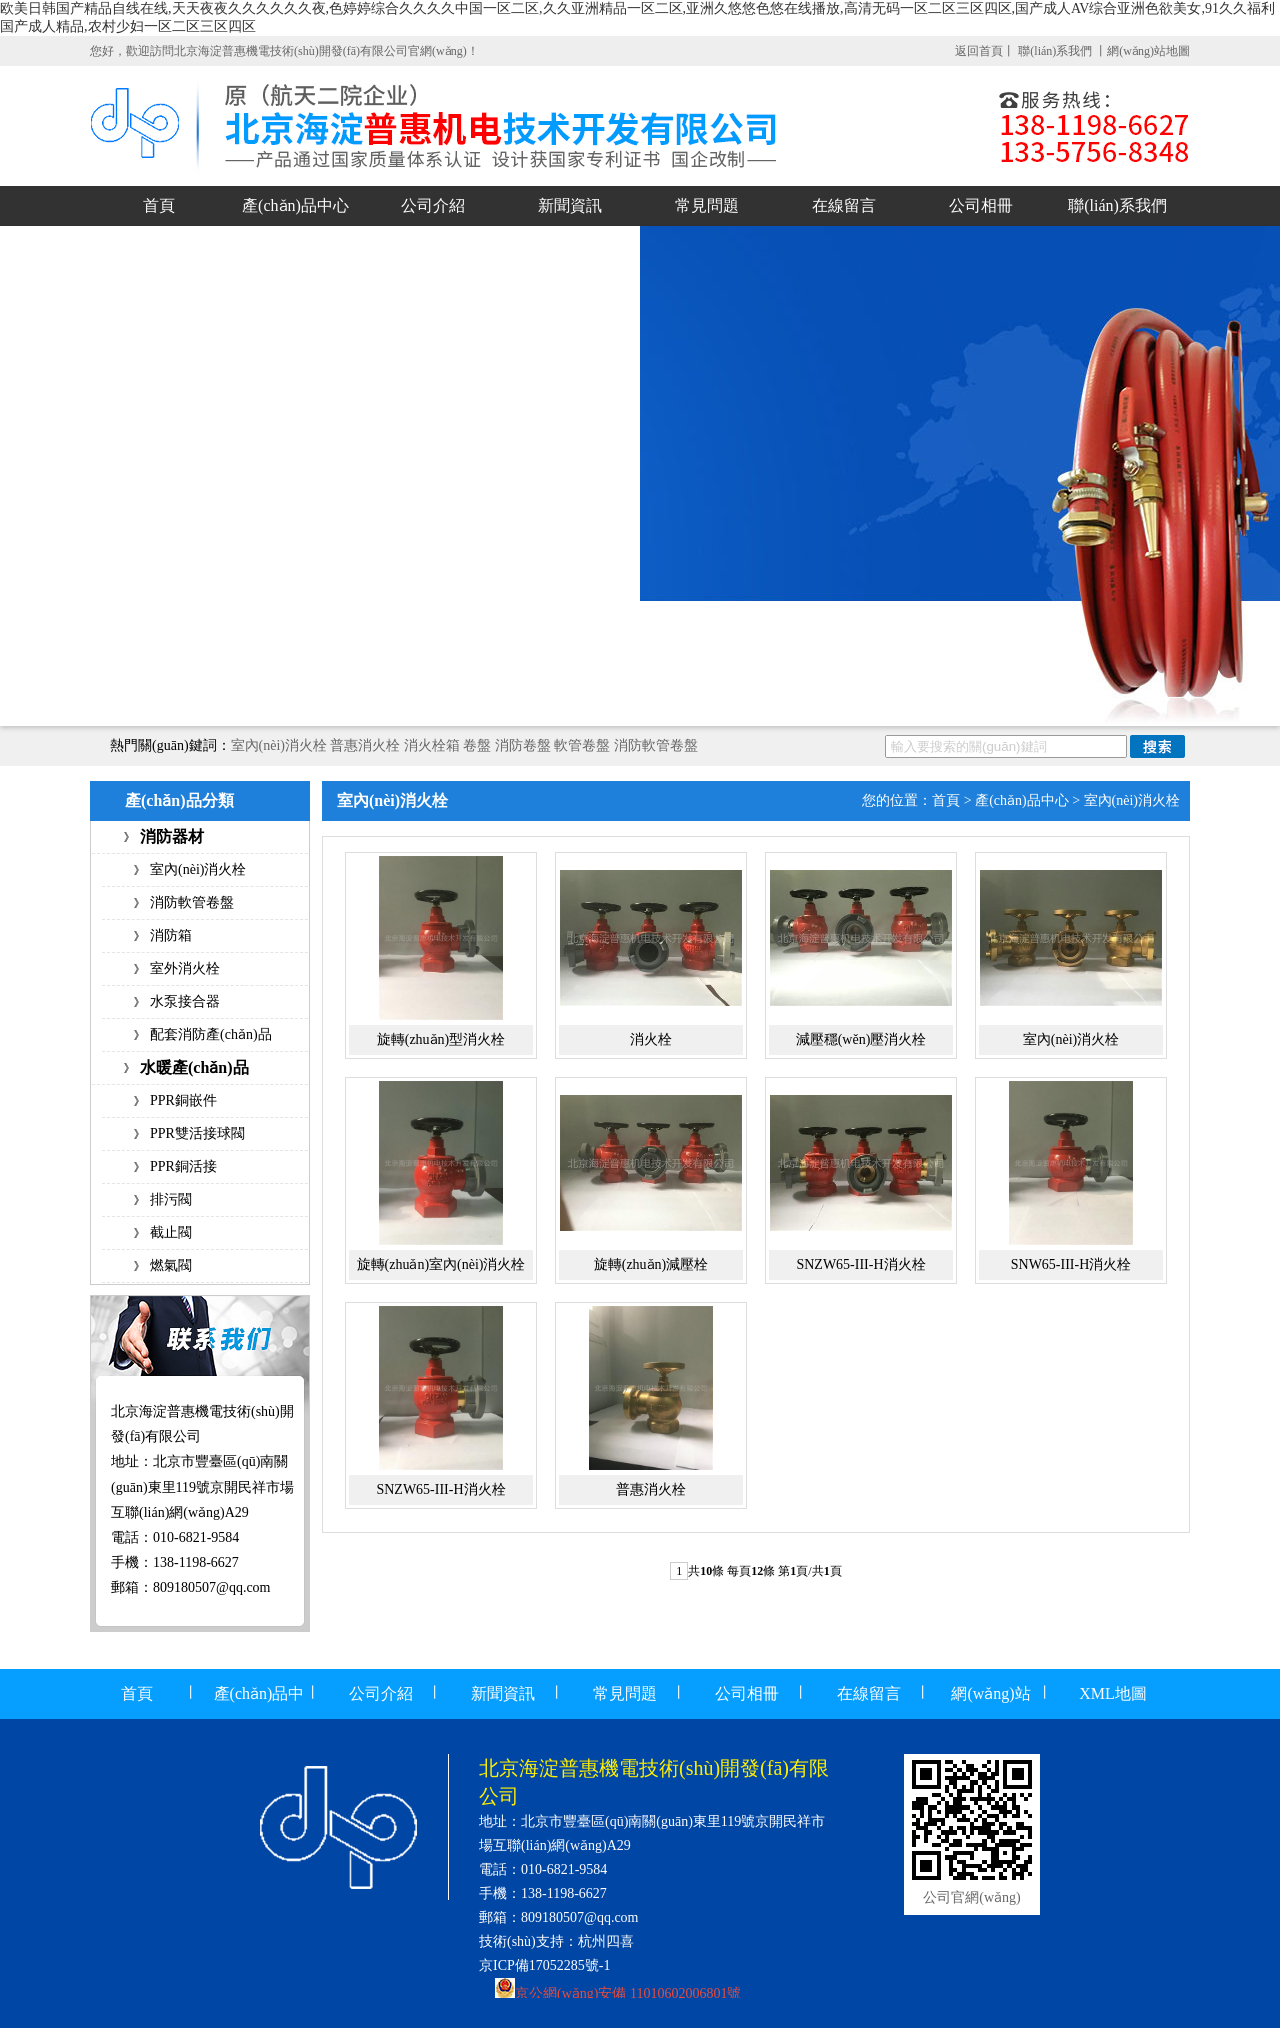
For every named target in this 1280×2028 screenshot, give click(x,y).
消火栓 (651, 1039)
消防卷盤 (523, 745)
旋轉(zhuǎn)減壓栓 (651, 1264)
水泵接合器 (185, 1001)
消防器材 (172, 836)
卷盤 (477, 745)
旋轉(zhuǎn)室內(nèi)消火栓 (441, 1264)
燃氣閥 (171, 1265)
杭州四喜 (606, 1941)
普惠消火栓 (365, 745)
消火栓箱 (432, 745)
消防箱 (171, 935)
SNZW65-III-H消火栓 (860, 1264)
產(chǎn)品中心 (295, 205)
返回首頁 (979, 51)
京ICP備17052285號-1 (544, 1965)
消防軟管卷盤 (656, 745)
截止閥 (171, 1232)
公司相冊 (981, 205)
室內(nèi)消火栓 (279, 745)
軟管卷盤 (582, 745)
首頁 (159, 205)
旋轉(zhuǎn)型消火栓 (441, 1039)
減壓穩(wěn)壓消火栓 (861, 1039)
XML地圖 (1113, 1693)
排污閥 (171, 1199)
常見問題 (707, 205)
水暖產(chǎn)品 (194, 1067)
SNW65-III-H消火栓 (1071, 1264)
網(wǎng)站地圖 (1148, 51)
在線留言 (844, 205)
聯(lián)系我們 (1056, 51)
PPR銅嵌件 (183, 1100)
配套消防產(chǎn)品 (211, 1034)
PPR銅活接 (183, 1166)
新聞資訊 (570, 205)
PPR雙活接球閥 (197, 1133)
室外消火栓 (185, 968)
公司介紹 (433, 205)
